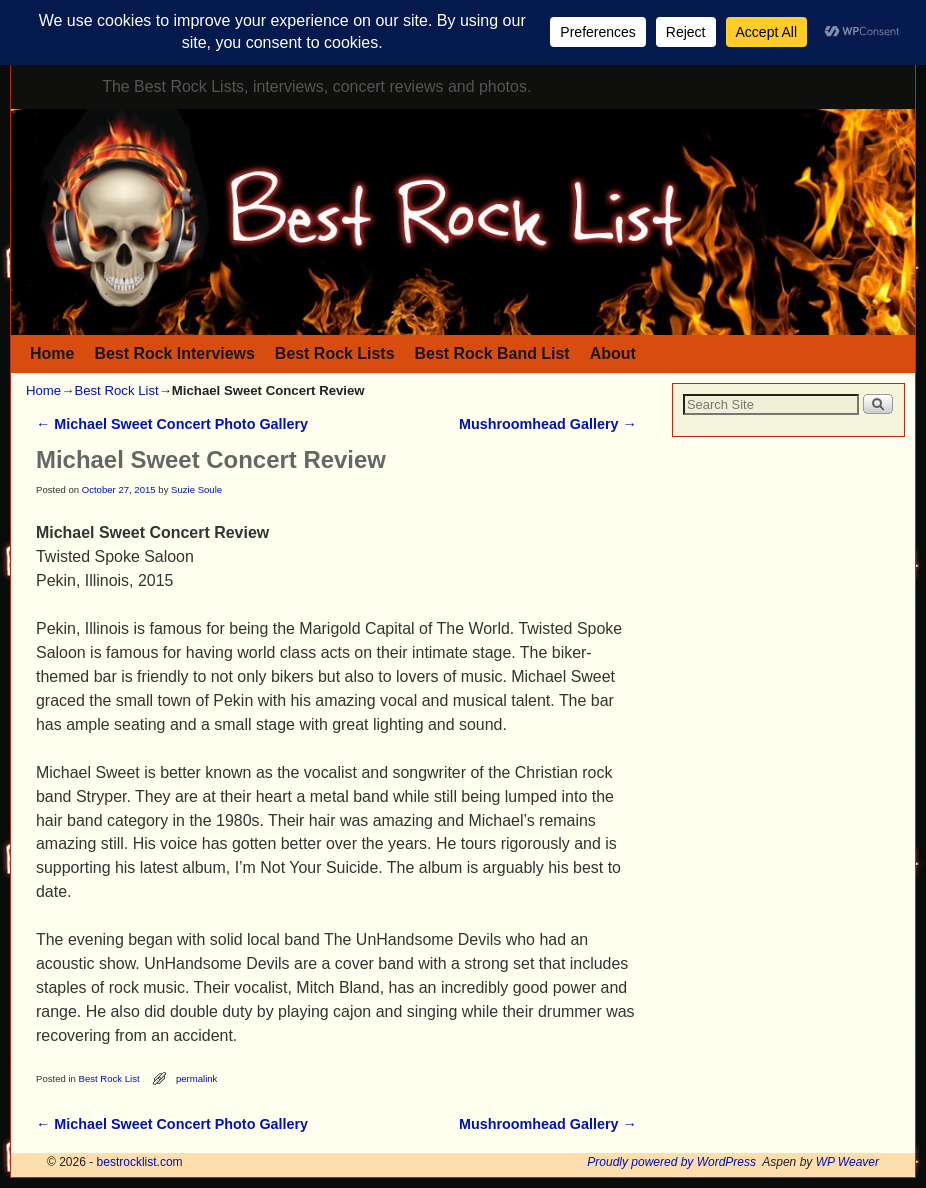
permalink (196, 1078)
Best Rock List (116, 390)
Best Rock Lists (335, 353)
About (613, 353)
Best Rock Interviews (174, 353)
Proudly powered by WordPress (671, 1162)
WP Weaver (847, 1162)
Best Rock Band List (492, 353)
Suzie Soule (196, 489)
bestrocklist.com (140, 1162)
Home (52, 353)
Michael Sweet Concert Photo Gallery (172, 424)
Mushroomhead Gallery (548, 424)
